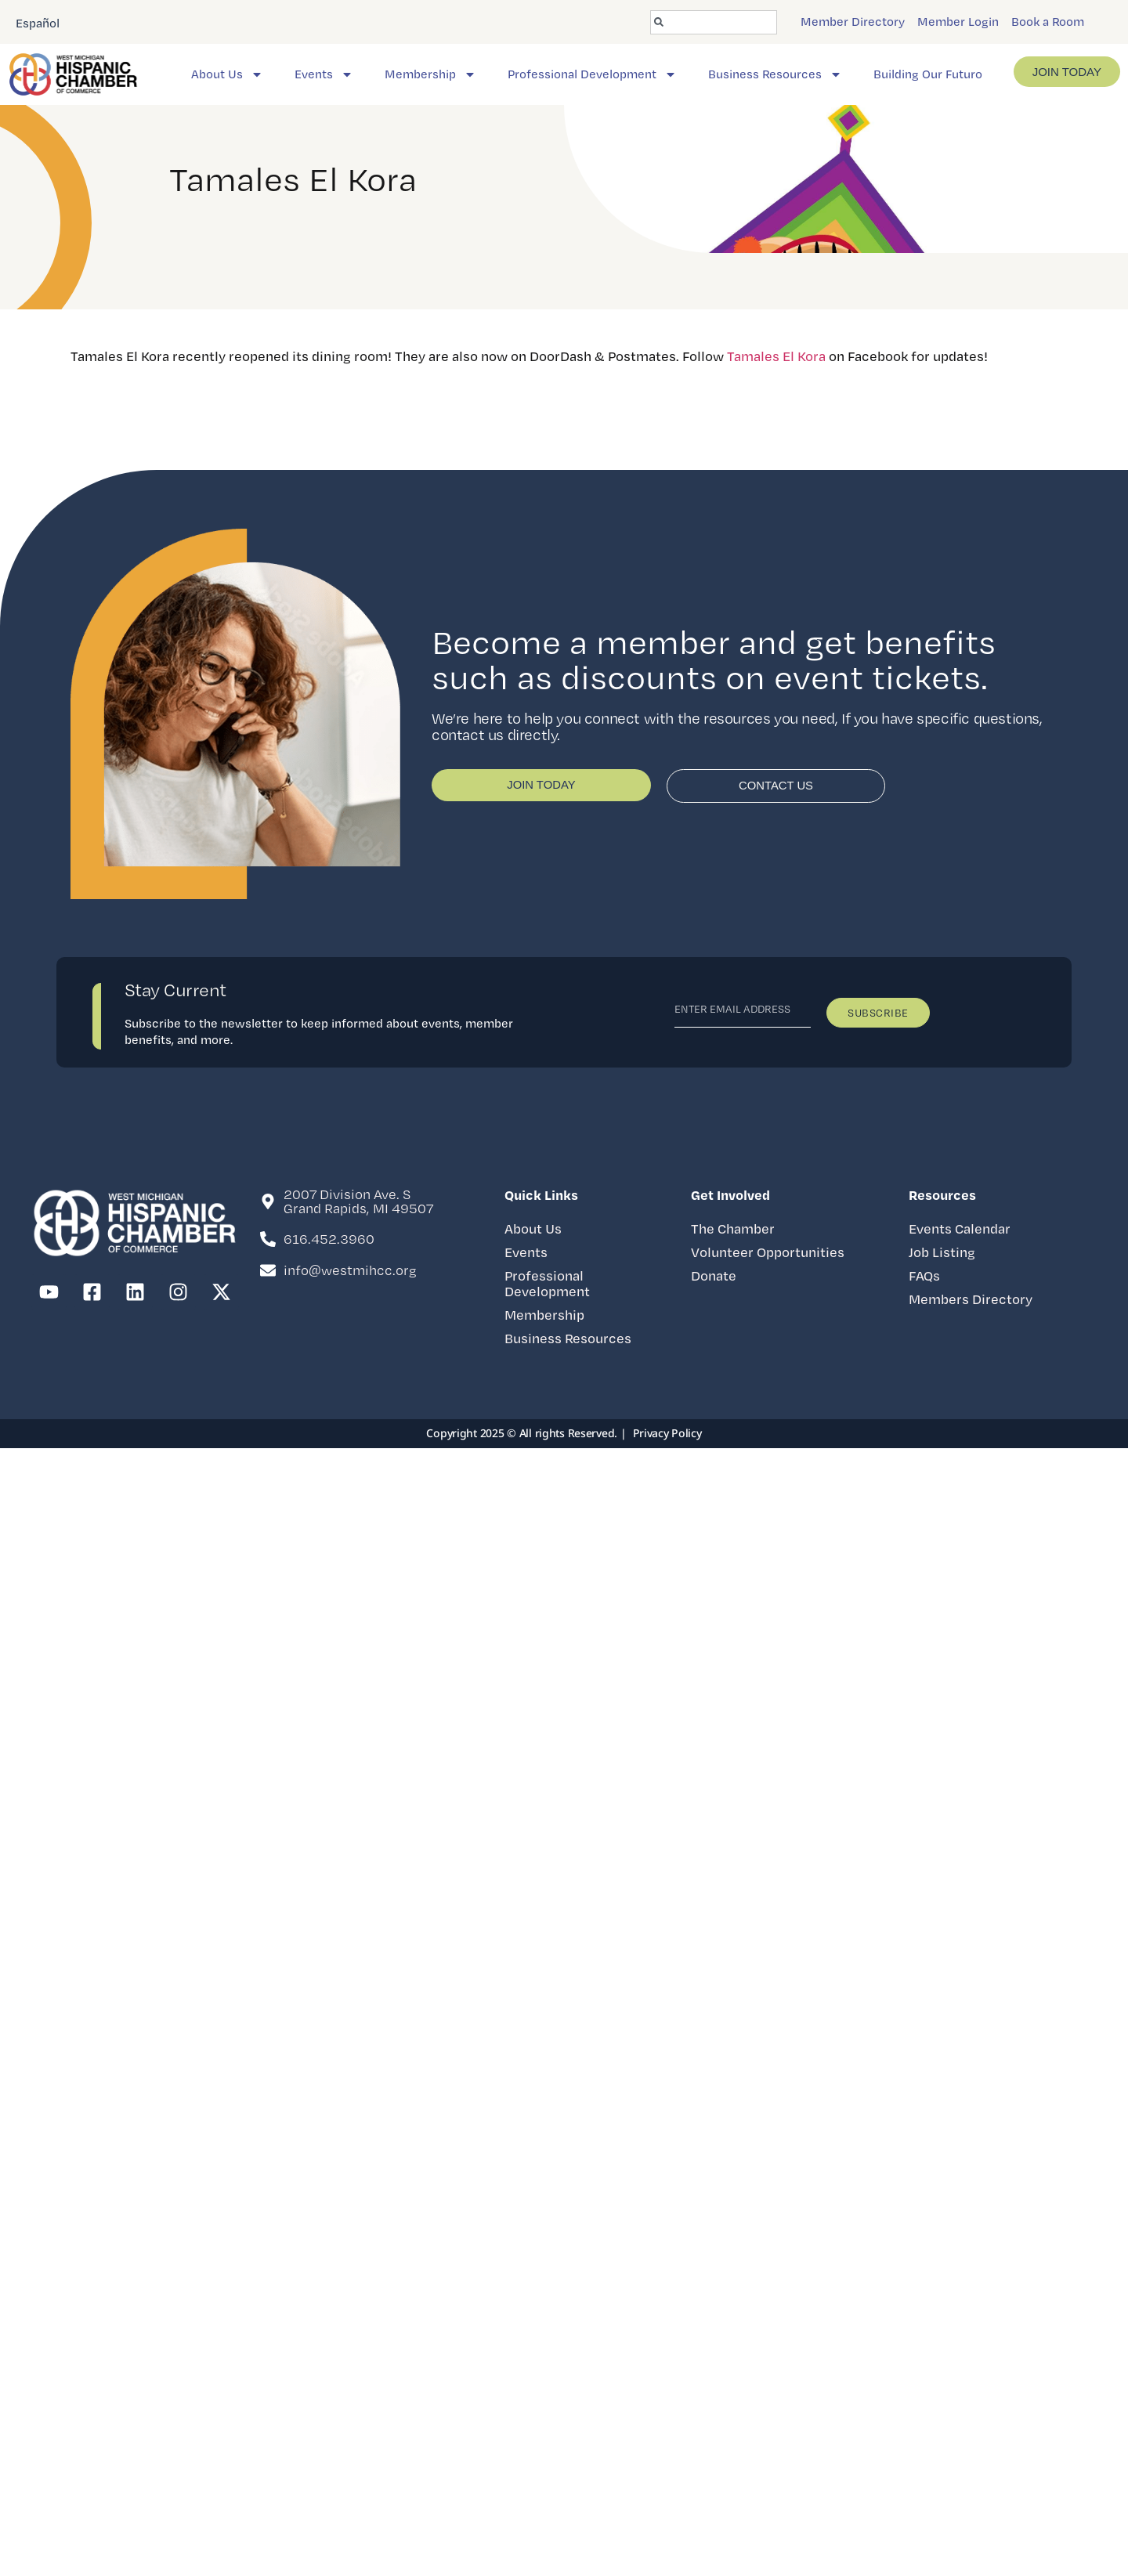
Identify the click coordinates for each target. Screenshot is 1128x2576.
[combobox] (713, 22)
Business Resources (775, 74)
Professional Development (592, 74)
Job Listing (942, 1252)
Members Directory (970, 1299)
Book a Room (1047, 21)
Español (38, 23)
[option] (37, 22)
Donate (713, 1275)
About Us (227, 74)
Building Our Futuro (927, 74)
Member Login (958, 21)
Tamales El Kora (776, 356)
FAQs (924, 1275)
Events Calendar (959, 1228)
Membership (430, 74)
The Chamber (733, 1228)
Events (324, 74)
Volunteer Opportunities (767, 1252)
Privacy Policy (667, 1432)
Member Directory (853, 21)
